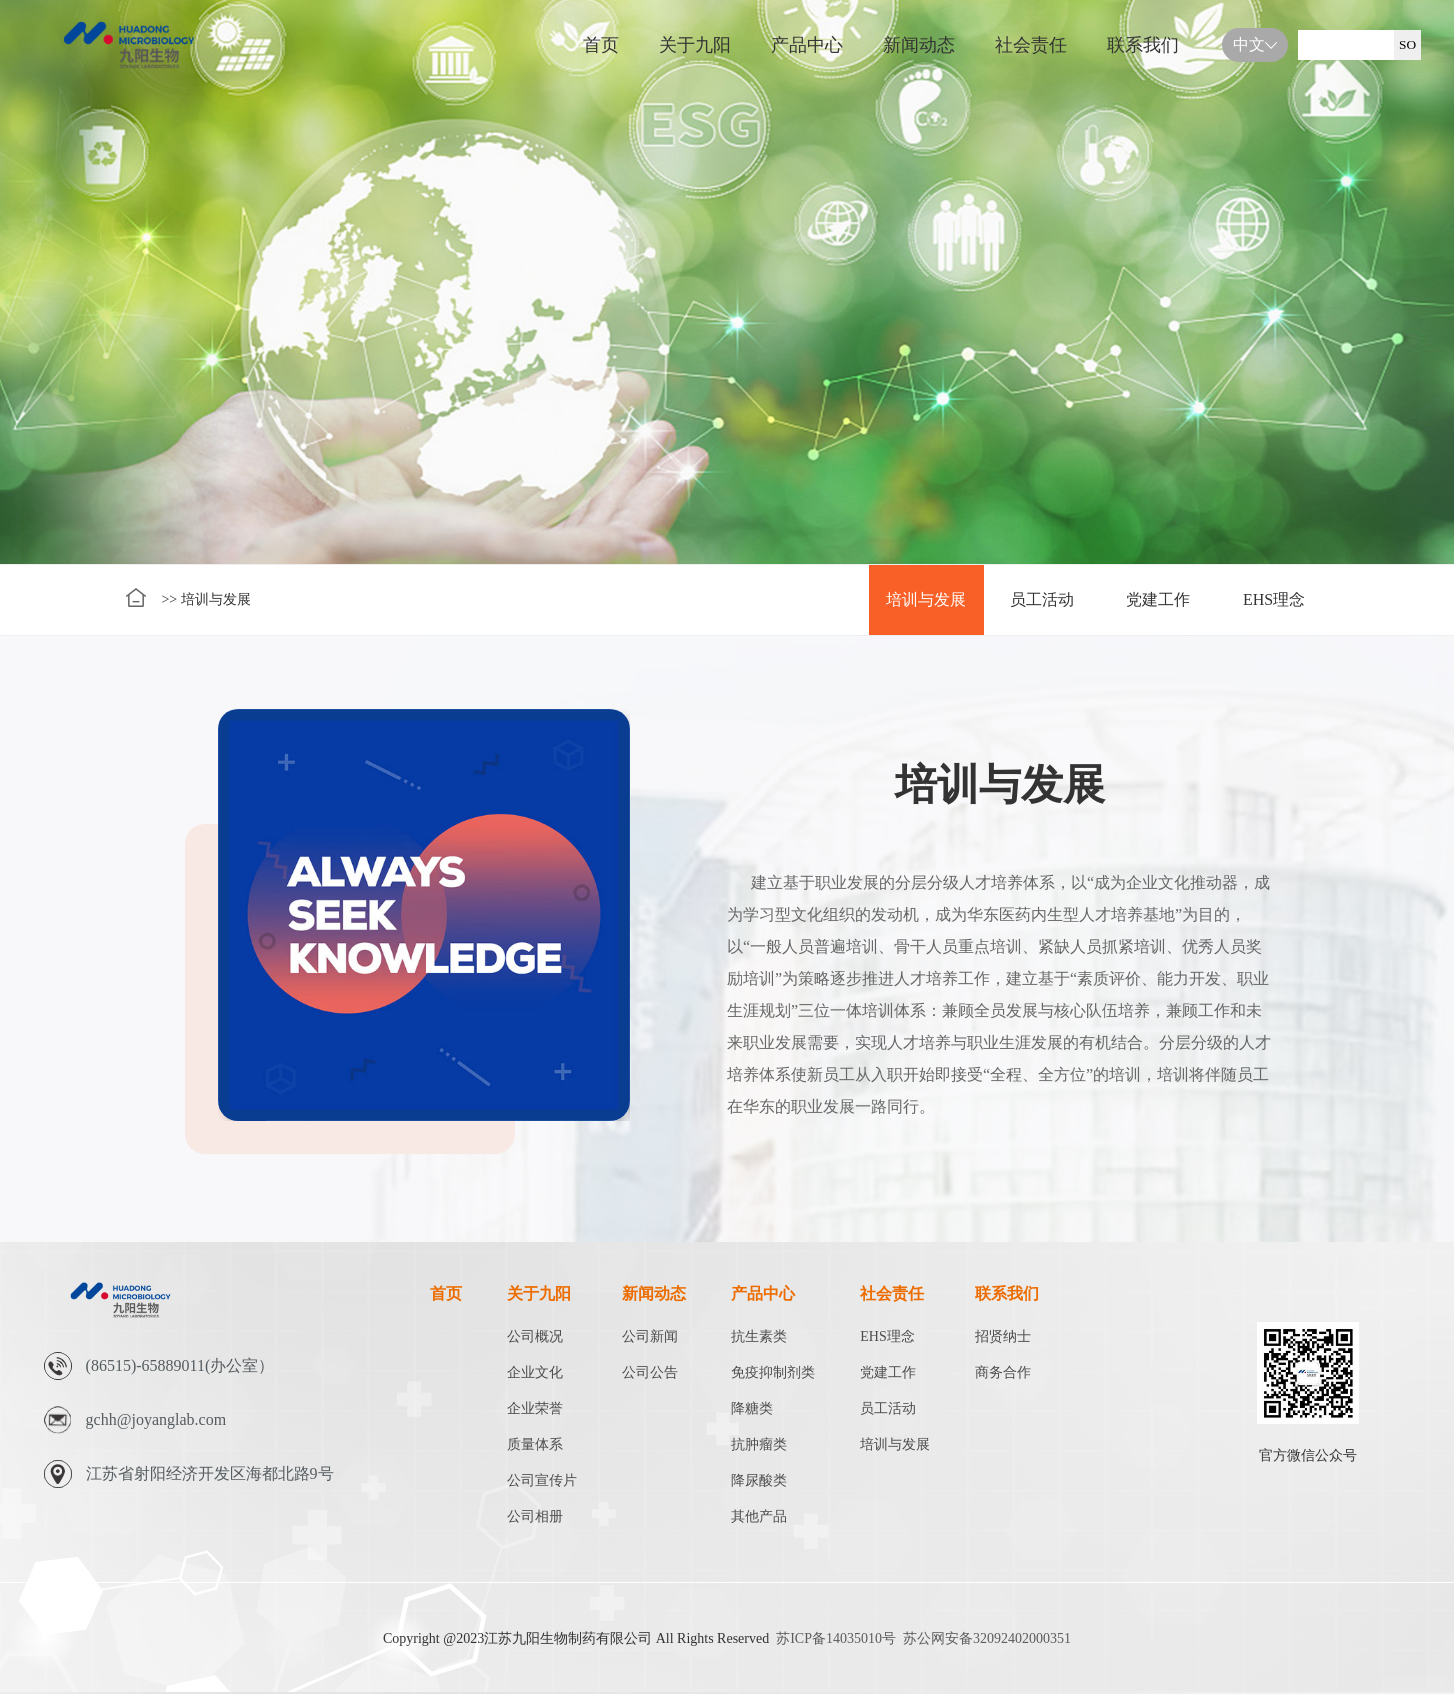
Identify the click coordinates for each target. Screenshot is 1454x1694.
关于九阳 (695, 45)
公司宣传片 (542, 1480)
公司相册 (535, 1516)
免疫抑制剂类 (773, 1372)
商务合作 (1003, 1372)
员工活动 (1042, 599)
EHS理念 (1274, 599)
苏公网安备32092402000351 (987, 1638)
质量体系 (535, 1444)
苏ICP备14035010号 (836, 1638)
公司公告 (650, 1372)
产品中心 (807, 45)
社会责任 (1031, 45)
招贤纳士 (1003, 1336)
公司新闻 (650, 1336)
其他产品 (759, 1516)
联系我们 (1143, 45)
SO (1407, 44)
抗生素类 (759, 1336)
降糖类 (752, 1408)
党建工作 (1158, 599)
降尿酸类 (759, 1480)
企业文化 (535, 1372)
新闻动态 (919, 45)
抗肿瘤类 (759, 1444)
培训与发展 (926, 599)
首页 (601, 45)
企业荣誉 (535, 1408)
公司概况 (535, 1336)
